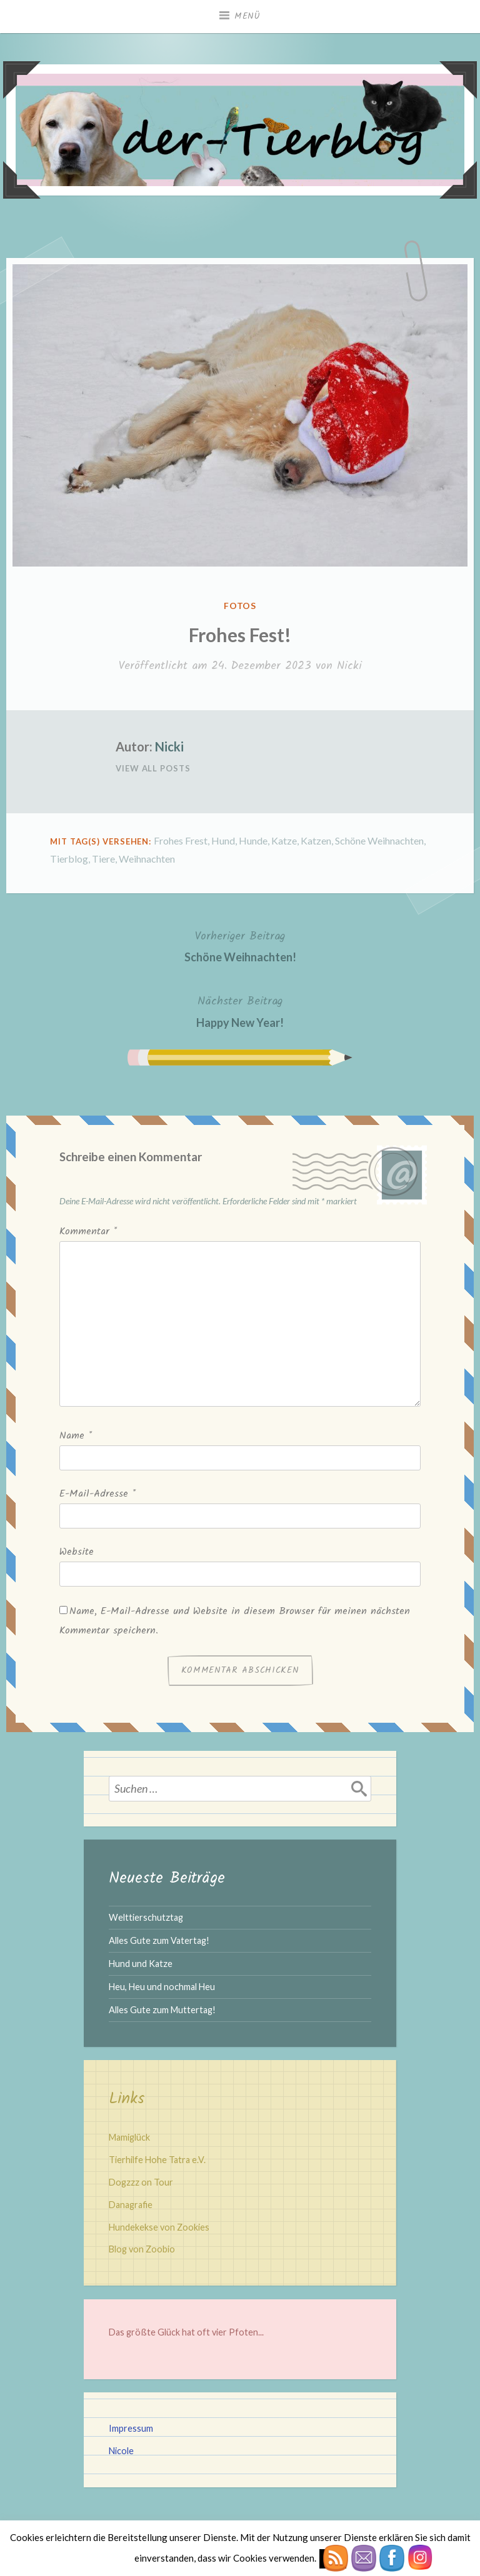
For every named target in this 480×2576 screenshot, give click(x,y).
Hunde (253, 840)
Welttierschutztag (146, 1917)
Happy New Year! (240, 1010)
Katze (284, 840)
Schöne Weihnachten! (240, 945)
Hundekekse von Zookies (159, 2227)
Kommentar (88, 1231)
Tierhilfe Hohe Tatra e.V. (157, 2159)
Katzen (316, 840)
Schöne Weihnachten (379, 840)
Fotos (240, 605)
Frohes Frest (181, 840)
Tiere (103, 858)
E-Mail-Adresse (97, 1494)
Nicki (349, 666)
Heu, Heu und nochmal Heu (162, 1986)
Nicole (121, 2450)
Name (75, 1436)
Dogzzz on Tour (141, 2182)
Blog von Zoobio (142, 2249)
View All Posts (153, 768)
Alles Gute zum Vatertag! (159, 1940)
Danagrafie (130, 2204)
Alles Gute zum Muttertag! (162, 2009)
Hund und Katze (140, 1963)
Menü (247, 16)
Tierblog (69, 858)
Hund (223, 840)
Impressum (131, 2428)
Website (76, 1552)
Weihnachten (147, 858)
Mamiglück (129, 2137)
